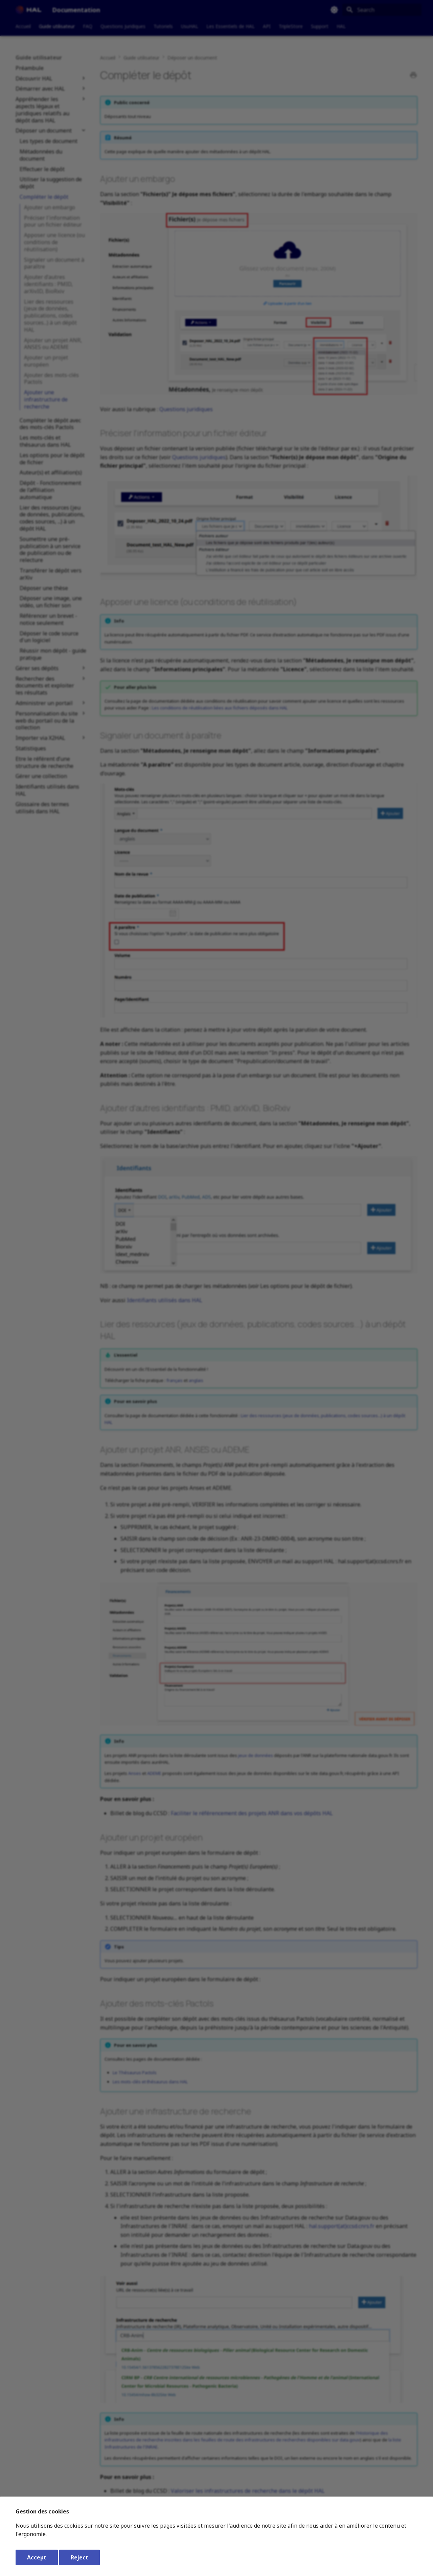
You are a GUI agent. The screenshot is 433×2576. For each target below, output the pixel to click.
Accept (36, 2557)
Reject (79, 2557)
